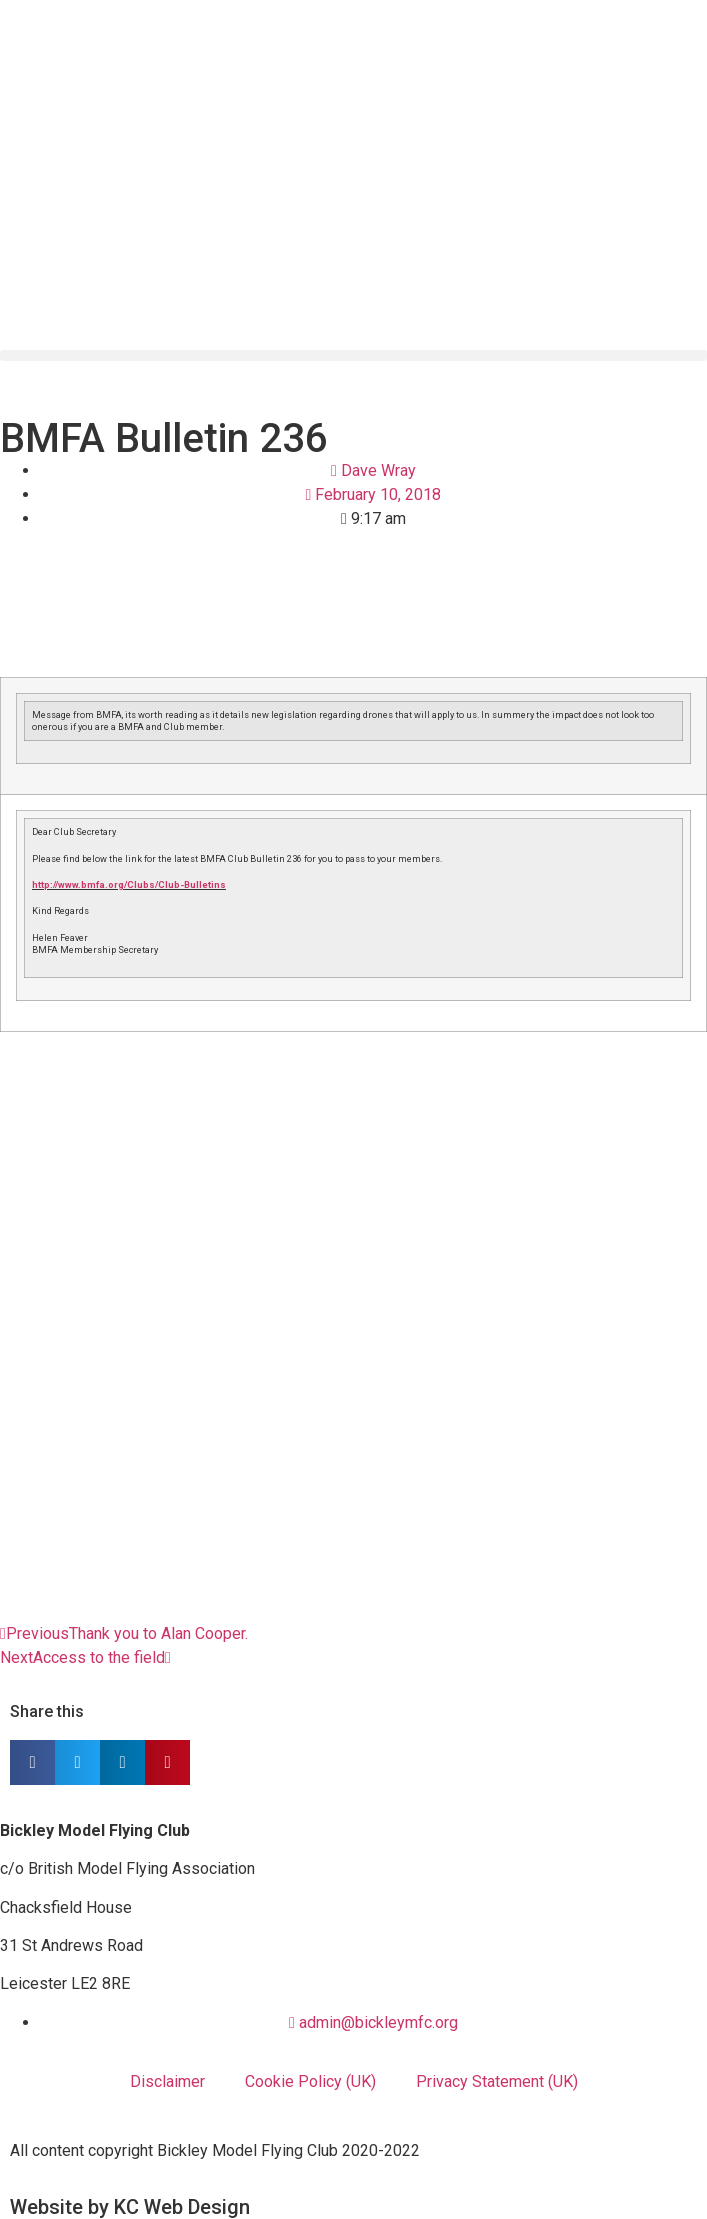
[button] (353, 355)
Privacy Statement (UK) (497, 2081)
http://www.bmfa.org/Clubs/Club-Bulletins (129, 884)
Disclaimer (167, 2081)
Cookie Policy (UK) (310, 2081)
